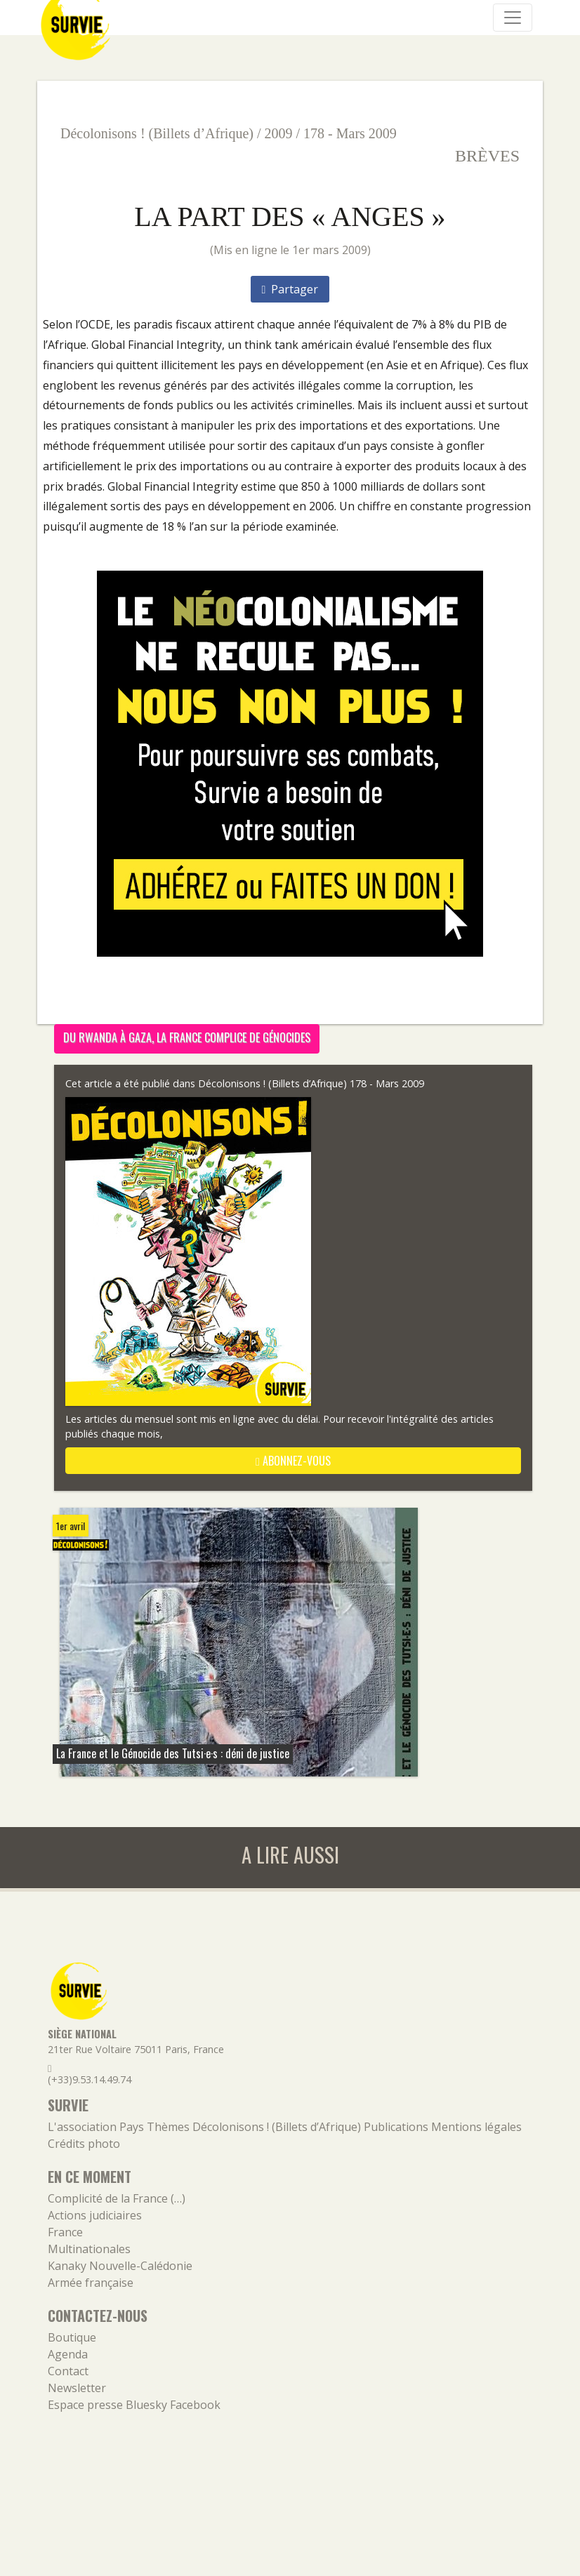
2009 (279, 133)
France (65, 2232)
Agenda (68, 2354)
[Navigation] (512, 18)
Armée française (90, 2282)
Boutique (72, 2337)
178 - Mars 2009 (350, 133)
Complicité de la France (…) (116, 2198)
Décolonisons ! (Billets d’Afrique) (156, 133)
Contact (68, 2371)
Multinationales (89, 2249)
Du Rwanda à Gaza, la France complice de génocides (186, 1037)
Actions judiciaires (95, 2215)
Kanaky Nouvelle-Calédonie (120, 2265)
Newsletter (77, 2388)
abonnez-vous (293, 1460)
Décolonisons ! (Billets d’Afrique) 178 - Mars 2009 (311, 1083)
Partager (290, 289)
